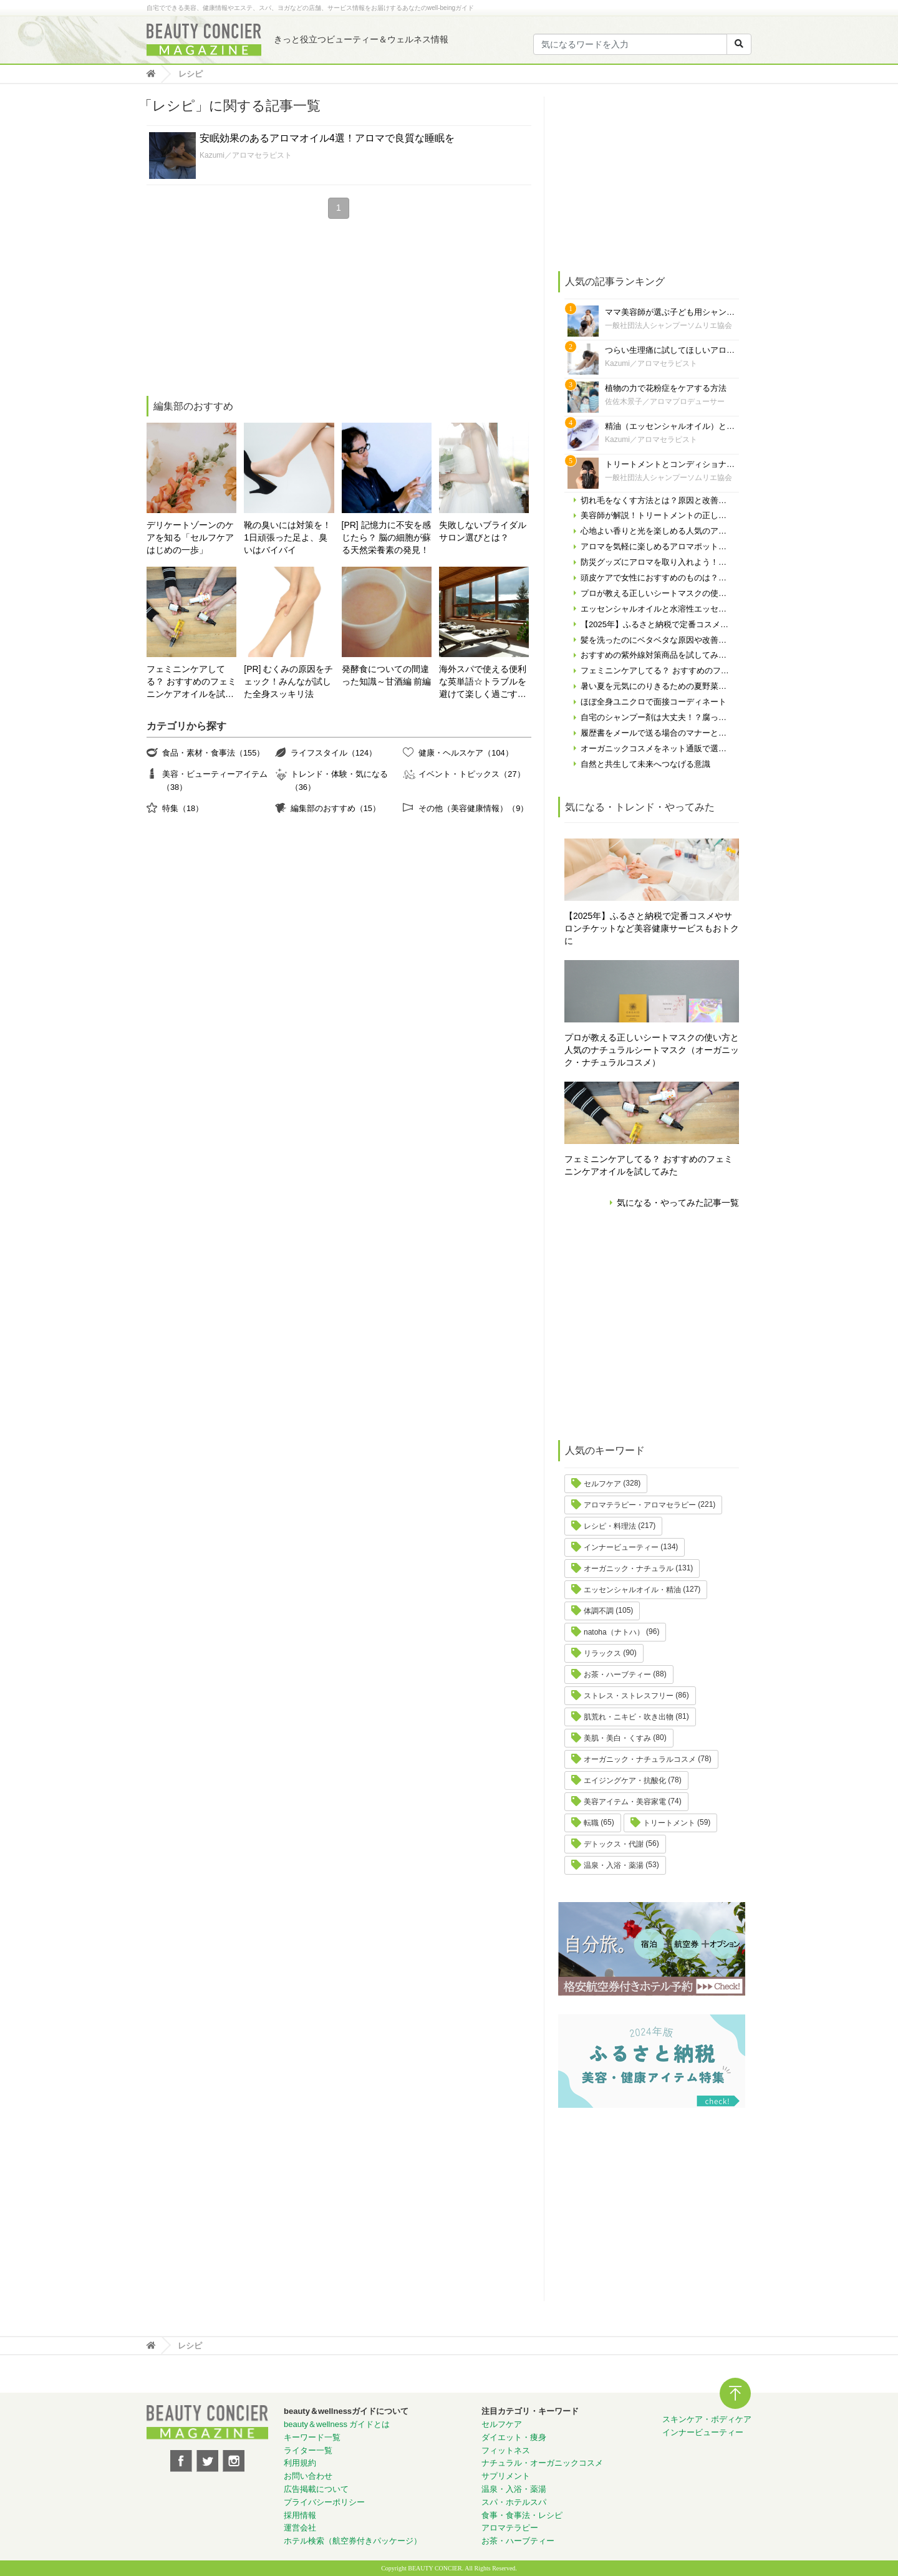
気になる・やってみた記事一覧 (678, 1203)
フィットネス (505, 2450)
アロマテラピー (509, 2527)
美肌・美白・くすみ (617, 1738)
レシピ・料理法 (610, 1526)
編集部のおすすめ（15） (335, 808)
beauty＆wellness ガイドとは (337, 2424)
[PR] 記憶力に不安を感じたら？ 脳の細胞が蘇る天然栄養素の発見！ (387, 537)
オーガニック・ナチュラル (629, 1568)
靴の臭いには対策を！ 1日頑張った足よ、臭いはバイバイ (287, 537)
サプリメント (505, 2476)
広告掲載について (316, 2489)
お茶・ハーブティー (617, 1674)
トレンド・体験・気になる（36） (339, 780)
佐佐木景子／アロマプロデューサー (665, 401)
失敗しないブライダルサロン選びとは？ (482, 531)
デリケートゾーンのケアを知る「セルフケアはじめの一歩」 (190, 537)
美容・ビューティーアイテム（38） (215, 780)
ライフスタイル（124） (334, 752)
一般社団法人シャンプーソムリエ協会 (668, 325)
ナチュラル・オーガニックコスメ (542, 2463)
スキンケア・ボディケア (706, 2419)
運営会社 (300, 2527)
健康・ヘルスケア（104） (465, 752)
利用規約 (300, 2463)
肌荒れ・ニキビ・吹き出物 (629, 1717)
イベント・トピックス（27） (471, 774)
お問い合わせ (308, 2476)
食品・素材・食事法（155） (213, 752)
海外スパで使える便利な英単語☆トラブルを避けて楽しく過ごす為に (482, 682)
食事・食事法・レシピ (521, 2515)
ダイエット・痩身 (513, 2437)
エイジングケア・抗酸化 (625, 1780)
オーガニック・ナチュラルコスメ (640, 1759)
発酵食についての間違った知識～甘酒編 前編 (387, 675)
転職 (591, 1823)
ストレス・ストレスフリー (629, 1695)
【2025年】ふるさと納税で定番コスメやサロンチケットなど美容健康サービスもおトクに (651, 928)
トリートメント (669, 1823)
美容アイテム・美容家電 (625, 1801)
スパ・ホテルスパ (513, 2502)
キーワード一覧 (312, 2437)
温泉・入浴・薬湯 (614, 1865)
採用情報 (300, 2515)
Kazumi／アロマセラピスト (246, 155)
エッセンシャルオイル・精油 (632, 1589)
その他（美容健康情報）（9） (473, 808)
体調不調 (599, 1611)
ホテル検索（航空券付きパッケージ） (353, 2540)
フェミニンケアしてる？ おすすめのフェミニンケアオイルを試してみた (191, 682)
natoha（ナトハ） (614, 1632)
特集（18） (182, 808)
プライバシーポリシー (324, 2502)
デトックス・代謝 (614, 1844)
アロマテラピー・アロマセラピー (640, 1505)
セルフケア (602, 1483)
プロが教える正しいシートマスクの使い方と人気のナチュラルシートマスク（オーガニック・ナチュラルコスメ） (651, 1049)
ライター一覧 (308, 2450)
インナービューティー (621, 1547)
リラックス (602, 1653)
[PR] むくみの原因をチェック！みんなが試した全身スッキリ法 (288, 681)
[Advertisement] (240, 309)
